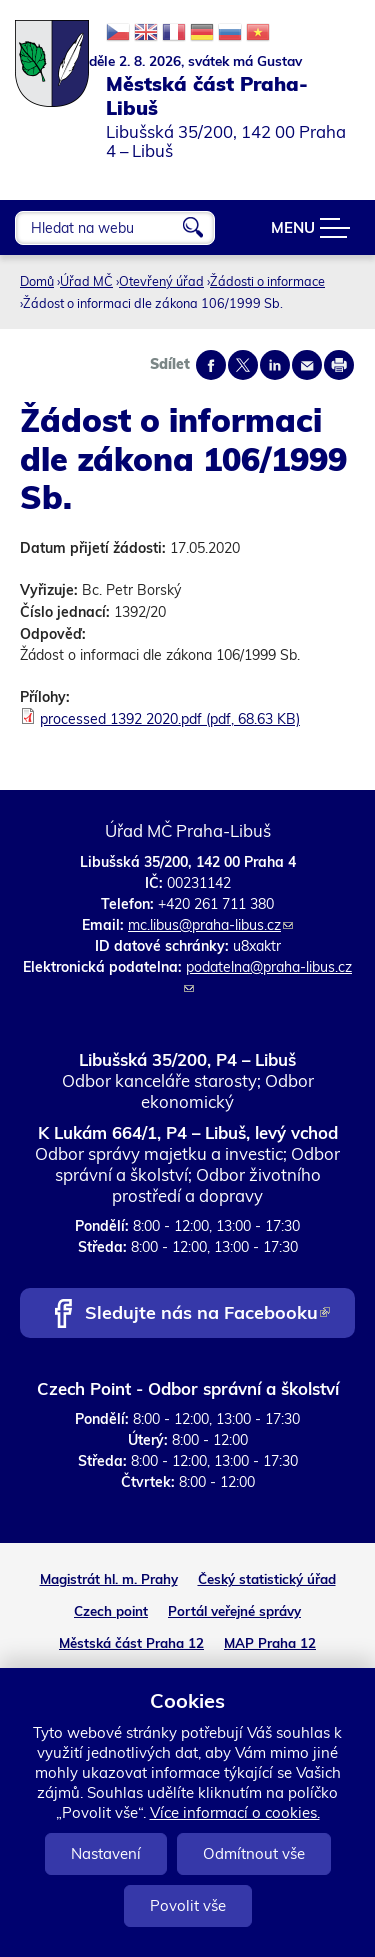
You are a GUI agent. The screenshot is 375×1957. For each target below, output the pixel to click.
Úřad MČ (86, 281)
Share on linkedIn (275, 365)
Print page (339, 365)
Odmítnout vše (254, 1853)
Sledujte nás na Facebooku (207, 1314)
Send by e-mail (307, 365)
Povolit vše (188, 1905)
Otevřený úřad (161, 281)
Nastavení (106, 1853)
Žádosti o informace (267, 281)
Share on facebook (211, 365)
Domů (37, 281)
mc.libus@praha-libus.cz (210, 925)
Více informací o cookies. (235, 1812)
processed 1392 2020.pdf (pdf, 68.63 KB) (170, 719)
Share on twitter (243, 365)
